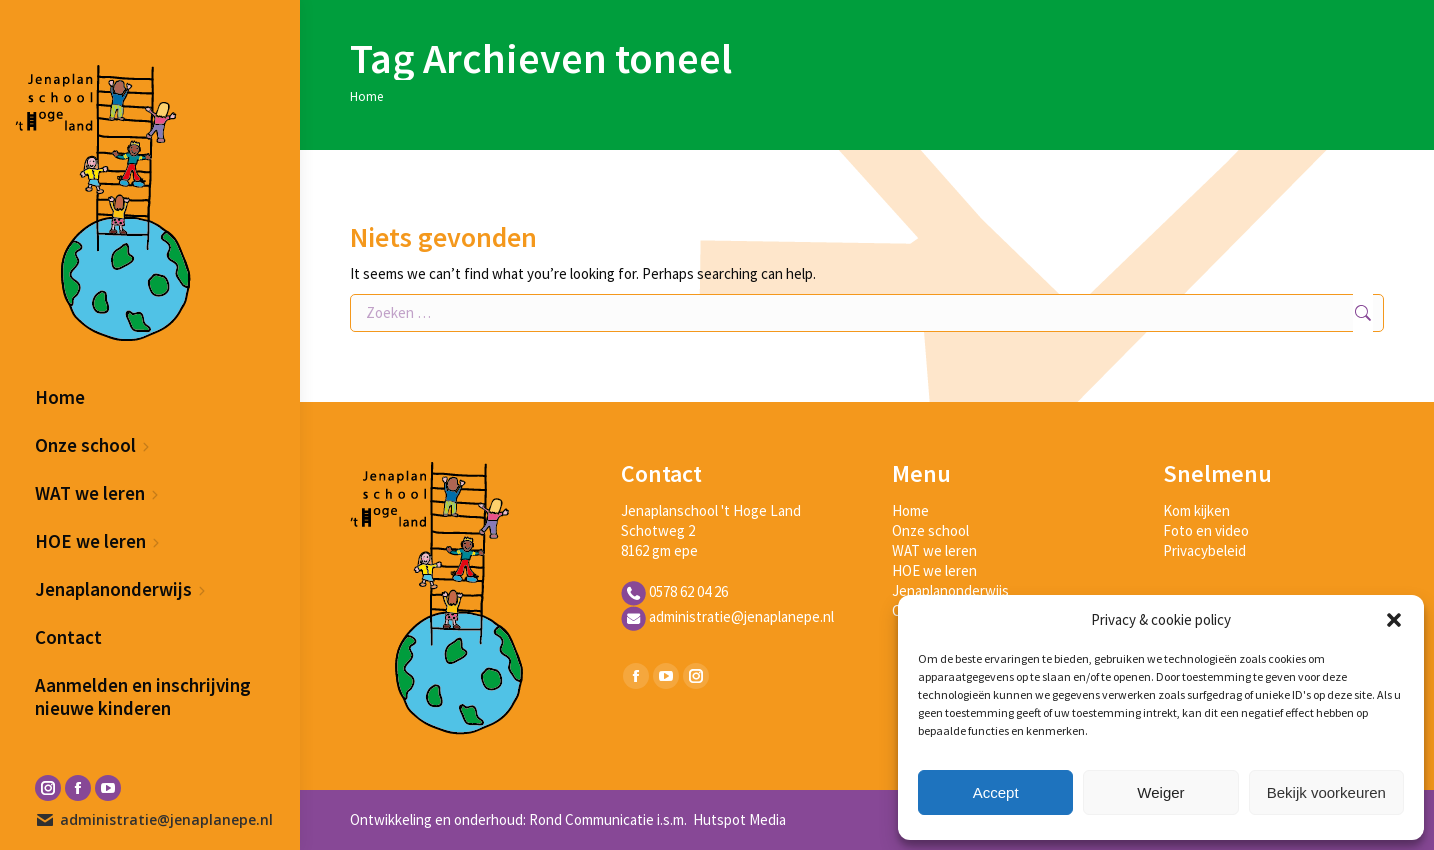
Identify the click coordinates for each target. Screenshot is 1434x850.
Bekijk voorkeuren (1326, 792)
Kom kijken (1196, 510)
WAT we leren (934, 550)
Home (910, 510)
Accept (996, 792)
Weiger (1160, 792)
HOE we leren (934, 570)
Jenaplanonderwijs (950, 590)
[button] (1394, 620)
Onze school (930, 530)
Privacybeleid (1204, 550)
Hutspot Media (738, 819)
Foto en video (1206, 530)
